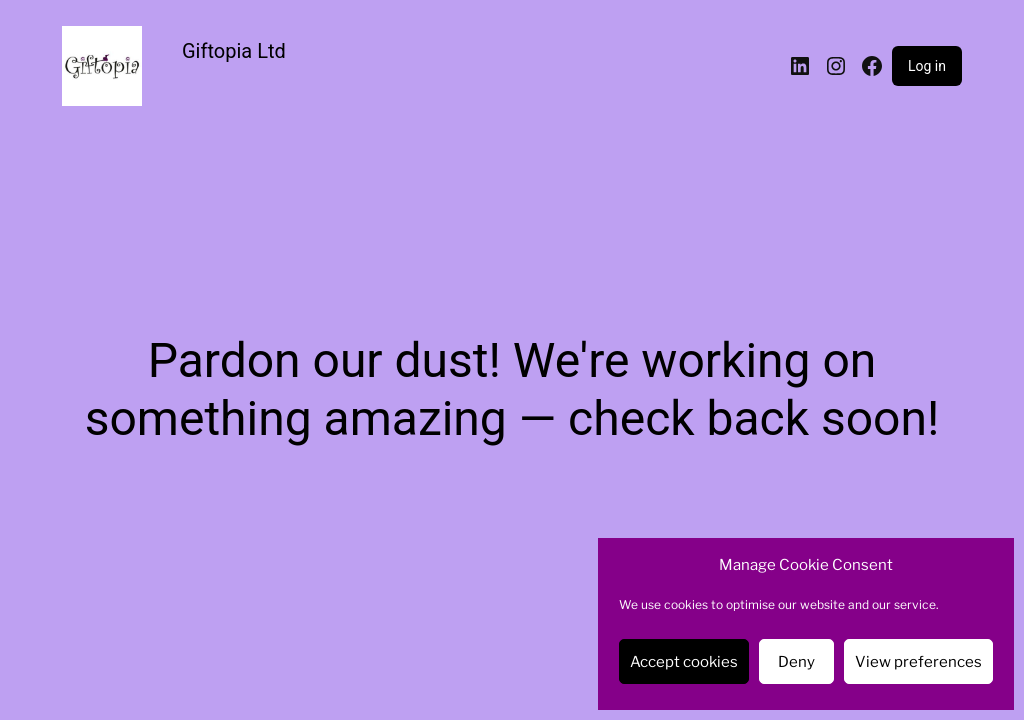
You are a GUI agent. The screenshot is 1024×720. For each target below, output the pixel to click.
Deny (796, 662)
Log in (927, 66)
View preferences (918, 662)
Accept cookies (684, 662)
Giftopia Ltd (234, 51)
